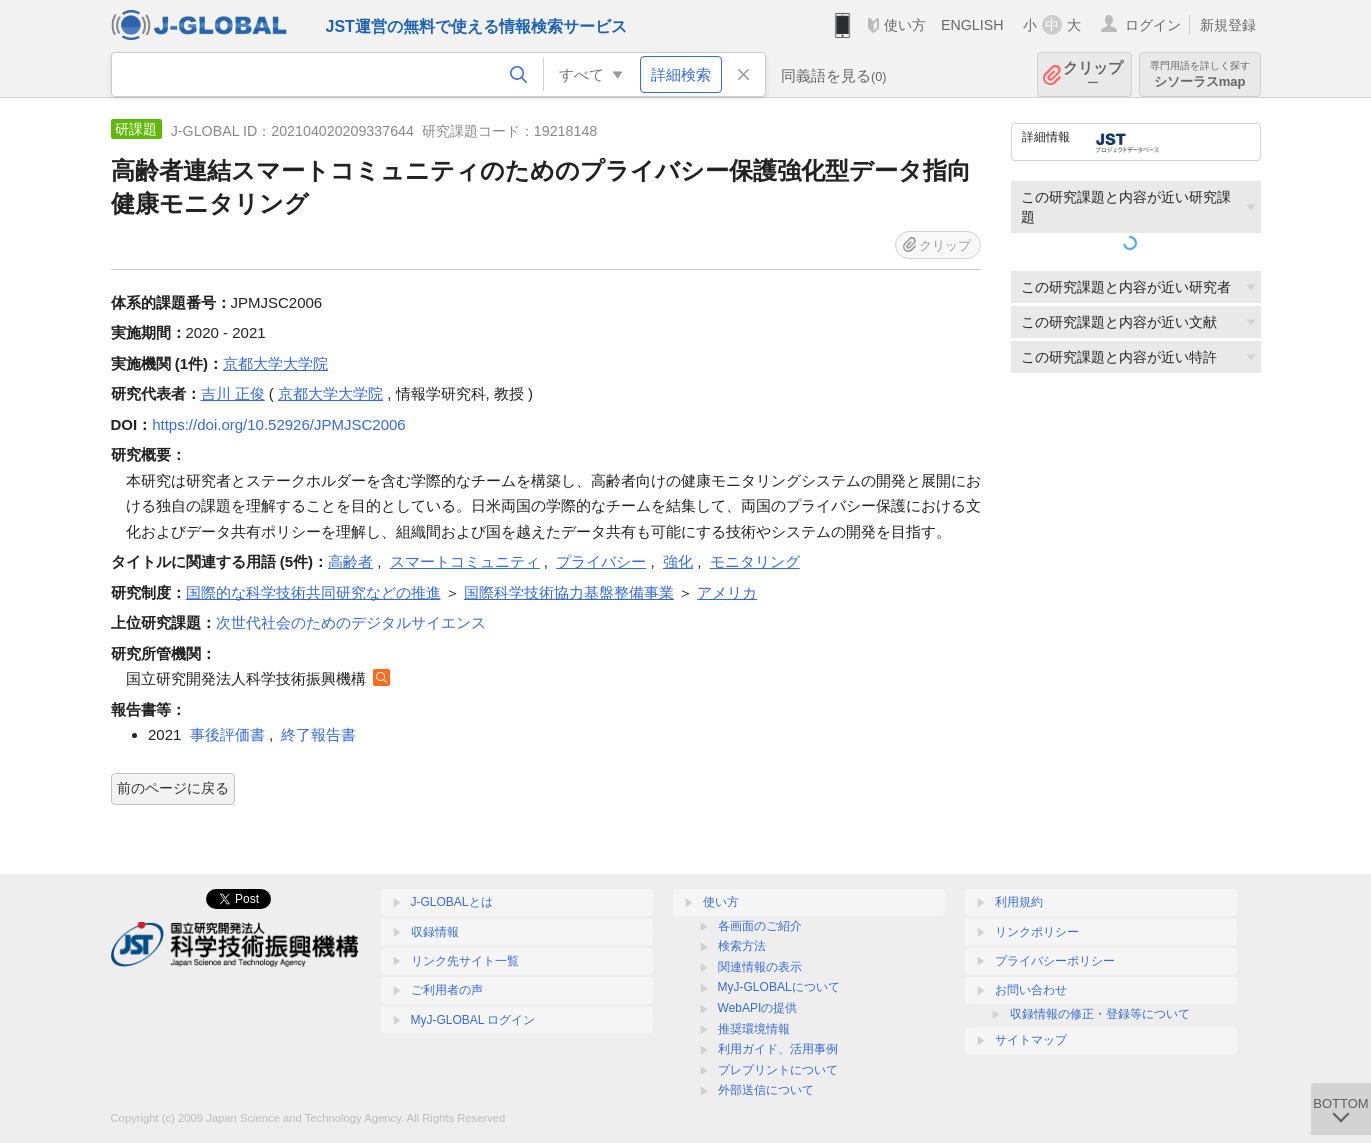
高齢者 (350, 561)
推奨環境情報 (754, 1029)
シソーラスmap (1200, 74)
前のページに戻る (173, 788)
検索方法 (742, 946)
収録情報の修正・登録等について (1100, 1014)
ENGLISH (972, 25)
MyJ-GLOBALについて (779, 987)
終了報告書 (318, 734)
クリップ (1093, 74)
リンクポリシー (1037, 932)
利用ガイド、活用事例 (778, 1049)
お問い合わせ (1031, 990)
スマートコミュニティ (465, 561)
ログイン (1153, 25)
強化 (678, 561)
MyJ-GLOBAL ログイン (473, 1020)
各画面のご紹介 (760, 926)
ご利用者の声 (447, 990)
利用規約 (1019, 902)
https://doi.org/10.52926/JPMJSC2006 (279, 424)
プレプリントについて (778, 1070)
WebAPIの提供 (758, 1008)
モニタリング (755, 561)
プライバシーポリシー (1055, 961)
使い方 (905, 25)
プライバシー (601, 561)
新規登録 (1228, 25)
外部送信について (766, 1090)
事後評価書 (227, 734)
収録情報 (435, 932)
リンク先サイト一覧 (465, 961)
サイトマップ (1031, 1040)
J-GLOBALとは (452, 902)
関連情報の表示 (760, 967)
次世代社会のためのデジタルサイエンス (351, 622)
